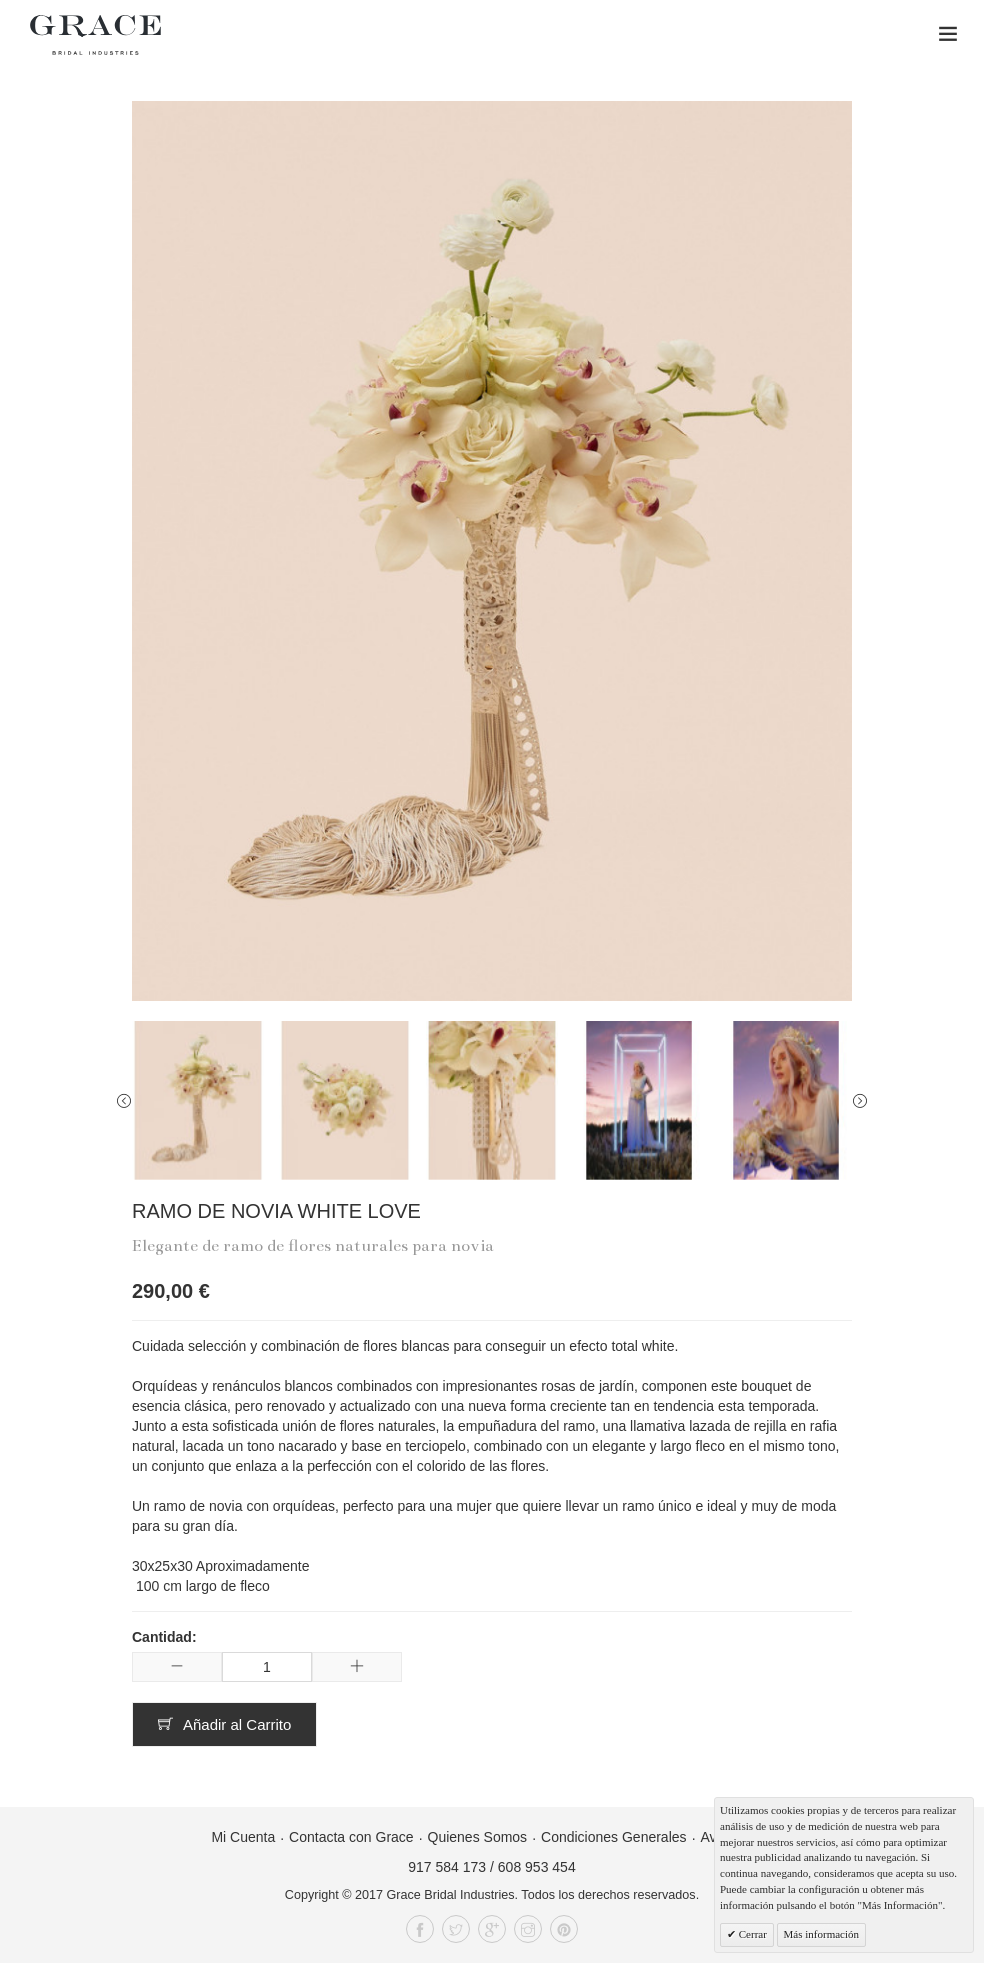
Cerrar (751, 1934)
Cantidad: (164, 1637)
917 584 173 (447, 1867)
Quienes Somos (478, 1837)
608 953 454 (537, 1867)
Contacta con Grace (351, 1837)
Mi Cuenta (243, 1837)
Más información (821, 1934)
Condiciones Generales (614, 1837)
